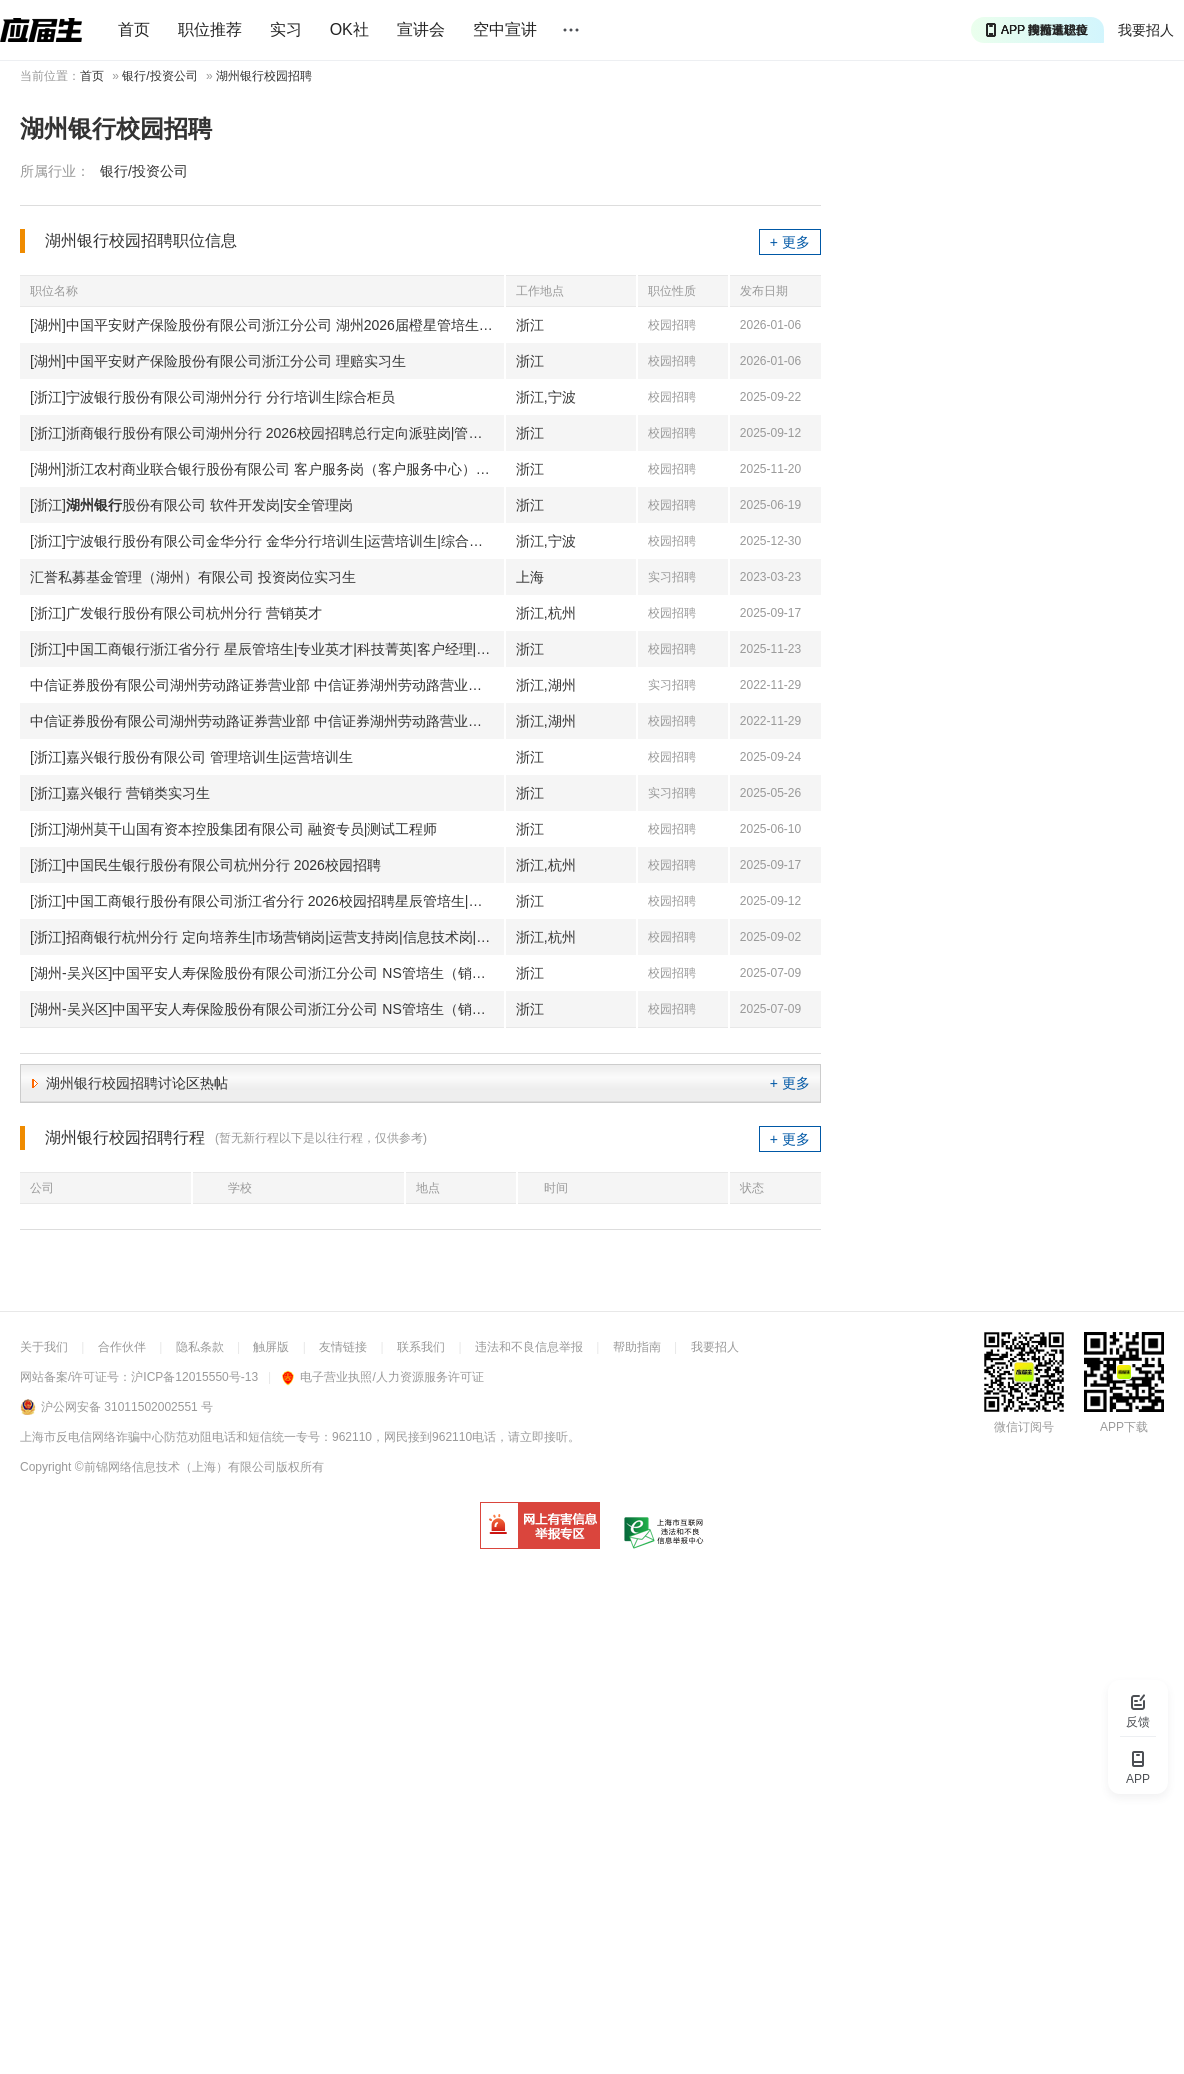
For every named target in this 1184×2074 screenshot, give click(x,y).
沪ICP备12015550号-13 (194, 1377)
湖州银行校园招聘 (264, 76)
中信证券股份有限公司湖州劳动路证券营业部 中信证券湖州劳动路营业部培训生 (267, 721)
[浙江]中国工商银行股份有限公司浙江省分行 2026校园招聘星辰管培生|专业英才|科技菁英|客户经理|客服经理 (267, 901)
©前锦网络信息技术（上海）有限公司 (175, 1467)
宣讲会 (421, 29)
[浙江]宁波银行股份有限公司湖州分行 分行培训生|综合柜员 (212, 397)
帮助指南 (637, 1347)
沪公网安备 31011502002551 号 (127, 1407)
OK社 (349, 29)
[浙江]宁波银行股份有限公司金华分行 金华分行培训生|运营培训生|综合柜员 (263, 541)
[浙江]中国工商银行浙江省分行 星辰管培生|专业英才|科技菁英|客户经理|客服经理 (267, 649)
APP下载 (1124, 1427)
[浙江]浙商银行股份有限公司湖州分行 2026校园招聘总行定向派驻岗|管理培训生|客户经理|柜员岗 (267, 433)
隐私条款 (200, 1347)
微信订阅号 (1024, 1427)
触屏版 (271, 1347)
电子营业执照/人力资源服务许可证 (382, 1377)
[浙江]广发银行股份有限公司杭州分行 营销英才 (176, 613)
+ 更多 (790, 242)
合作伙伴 (122, 1347)
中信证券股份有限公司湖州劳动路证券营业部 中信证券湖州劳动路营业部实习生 (267, 685)
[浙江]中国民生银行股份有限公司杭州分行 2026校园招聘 (205, 865)
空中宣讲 (505, 29)
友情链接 (343, 1347)
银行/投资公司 (159, 76)
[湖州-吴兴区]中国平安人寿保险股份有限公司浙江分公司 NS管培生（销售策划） (267, 973)
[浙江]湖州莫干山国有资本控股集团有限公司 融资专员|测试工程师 (233, 829)
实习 (286, 29)
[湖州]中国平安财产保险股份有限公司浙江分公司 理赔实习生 (218, 361)
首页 (134, 29)
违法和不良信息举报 (529, 1347)
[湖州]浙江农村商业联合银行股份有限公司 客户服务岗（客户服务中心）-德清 (267, 469)
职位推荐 (210, 29)
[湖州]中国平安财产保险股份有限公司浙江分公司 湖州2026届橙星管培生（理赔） (267, 325)
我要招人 (1146, 30)
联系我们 (421, 1347)
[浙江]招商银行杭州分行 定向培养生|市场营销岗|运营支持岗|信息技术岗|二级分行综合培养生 (267, 937)
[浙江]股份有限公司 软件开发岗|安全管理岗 (191, 505)
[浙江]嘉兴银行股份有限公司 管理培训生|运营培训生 (191, 757)
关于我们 (44, 1347)
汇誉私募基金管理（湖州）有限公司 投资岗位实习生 (193, 577)
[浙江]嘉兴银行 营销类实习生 (120, 793)
